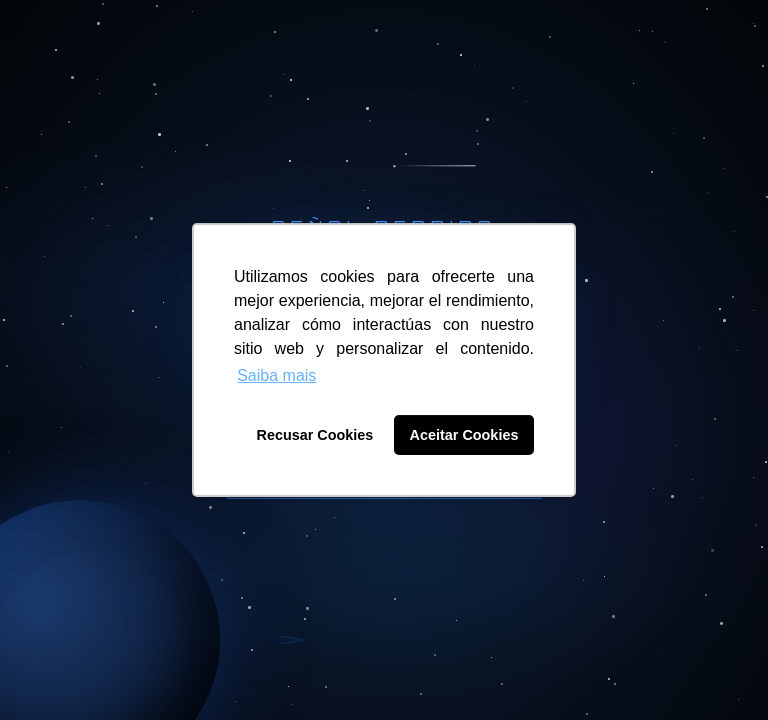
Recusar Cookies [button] (315, 435)
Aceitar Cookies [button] (464, 435)
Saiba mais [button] (276, 375)
